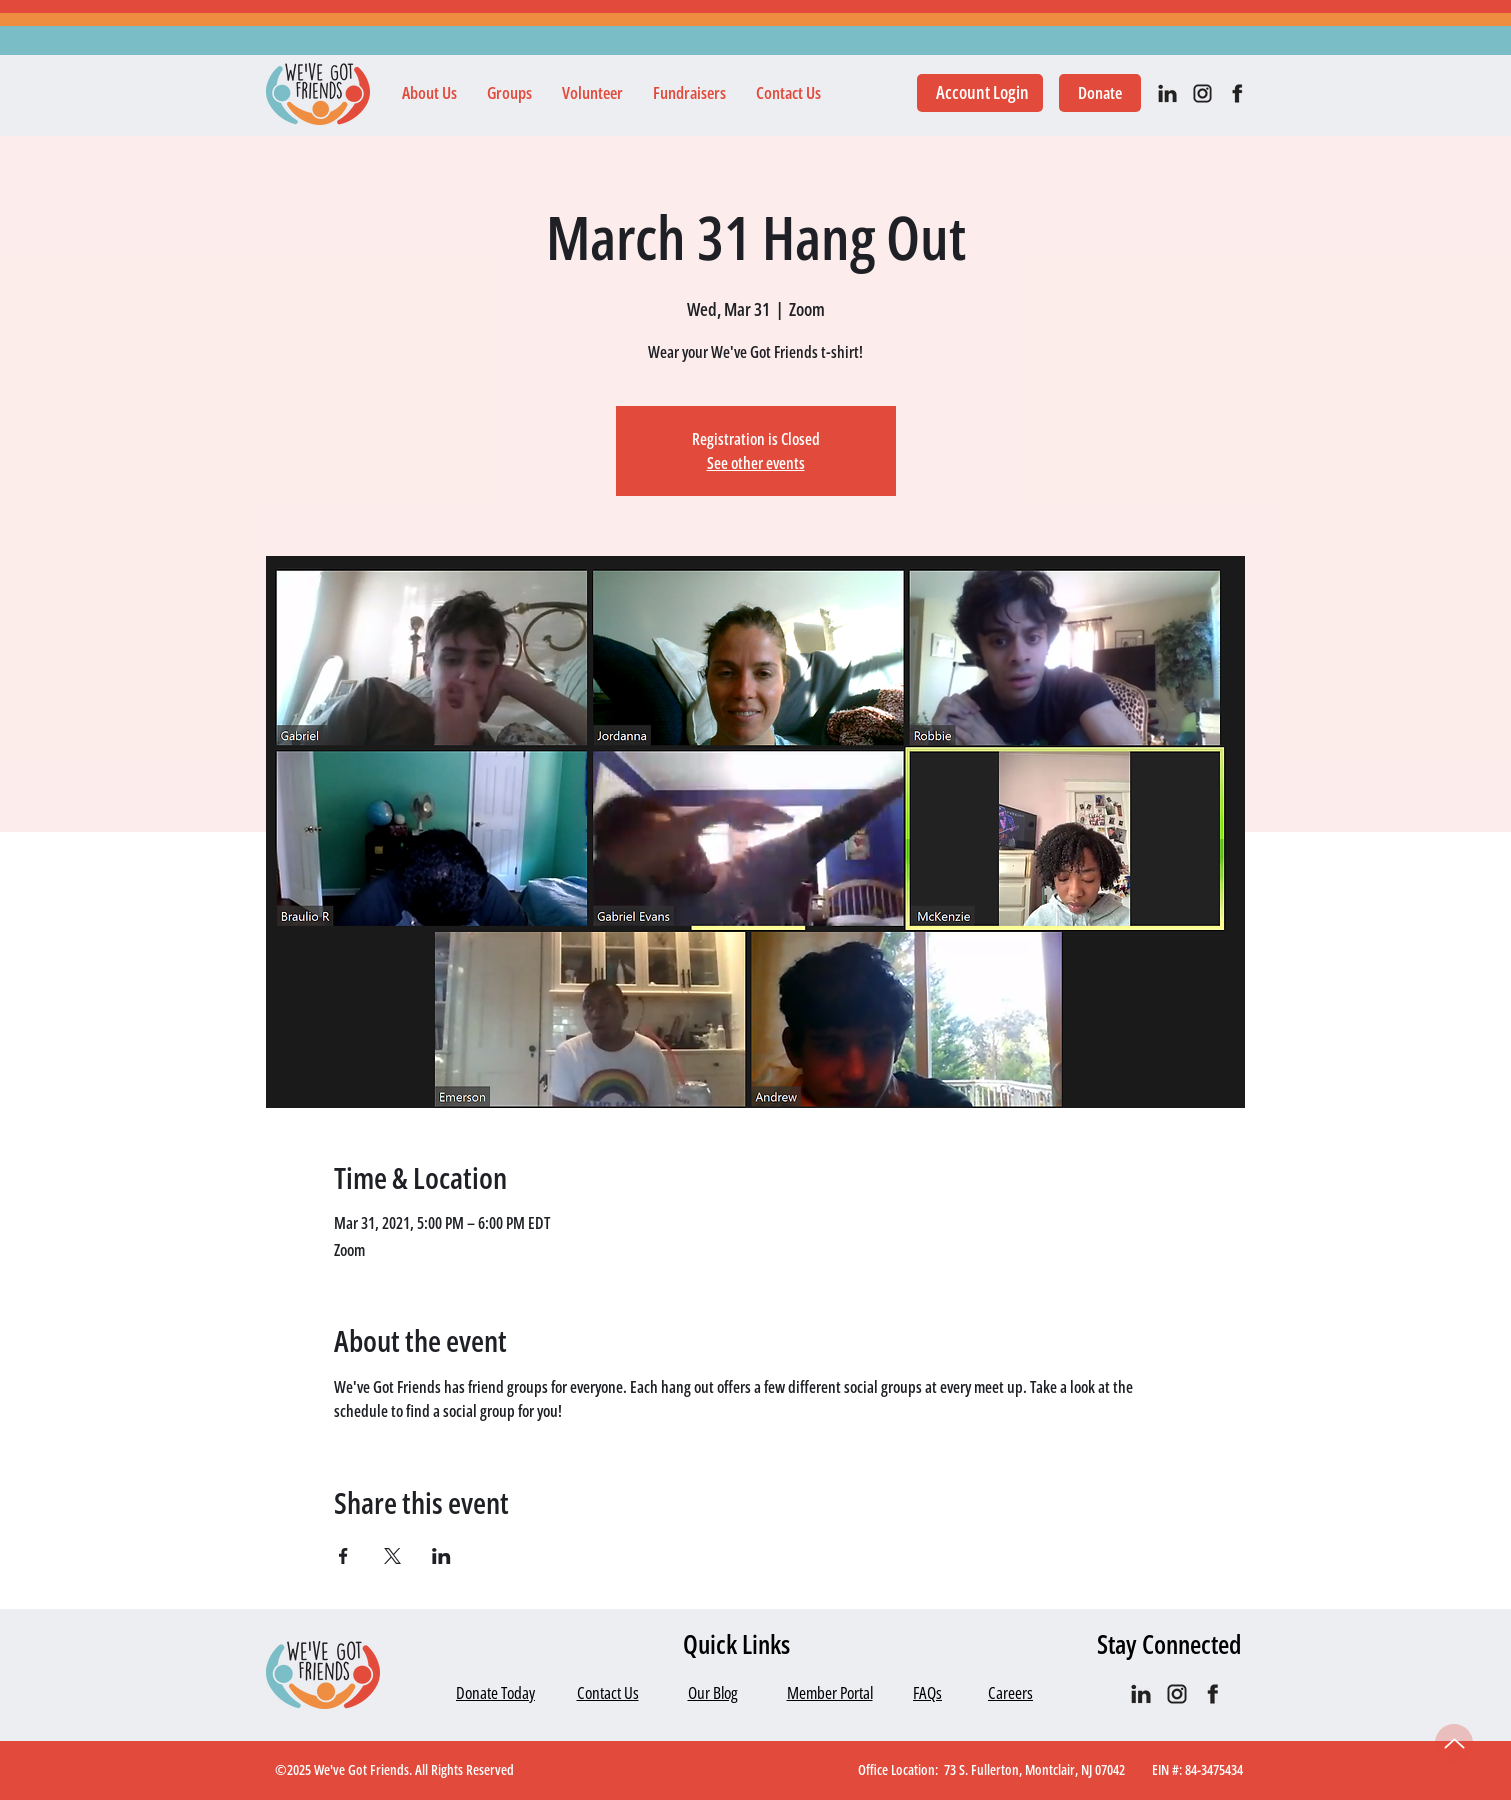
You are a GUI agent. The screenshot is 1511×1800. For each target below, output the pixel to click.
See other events (756, 463)
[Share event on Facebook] (343, 1556)
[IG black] (1202, 93)
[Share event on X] (392, 1556)
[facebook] (1237, 93)
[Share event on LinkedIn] (441, 1556)
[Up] (1454, 1743)
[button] (429, 93)
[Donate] (1100, 93)
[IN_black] (1167, 93)
